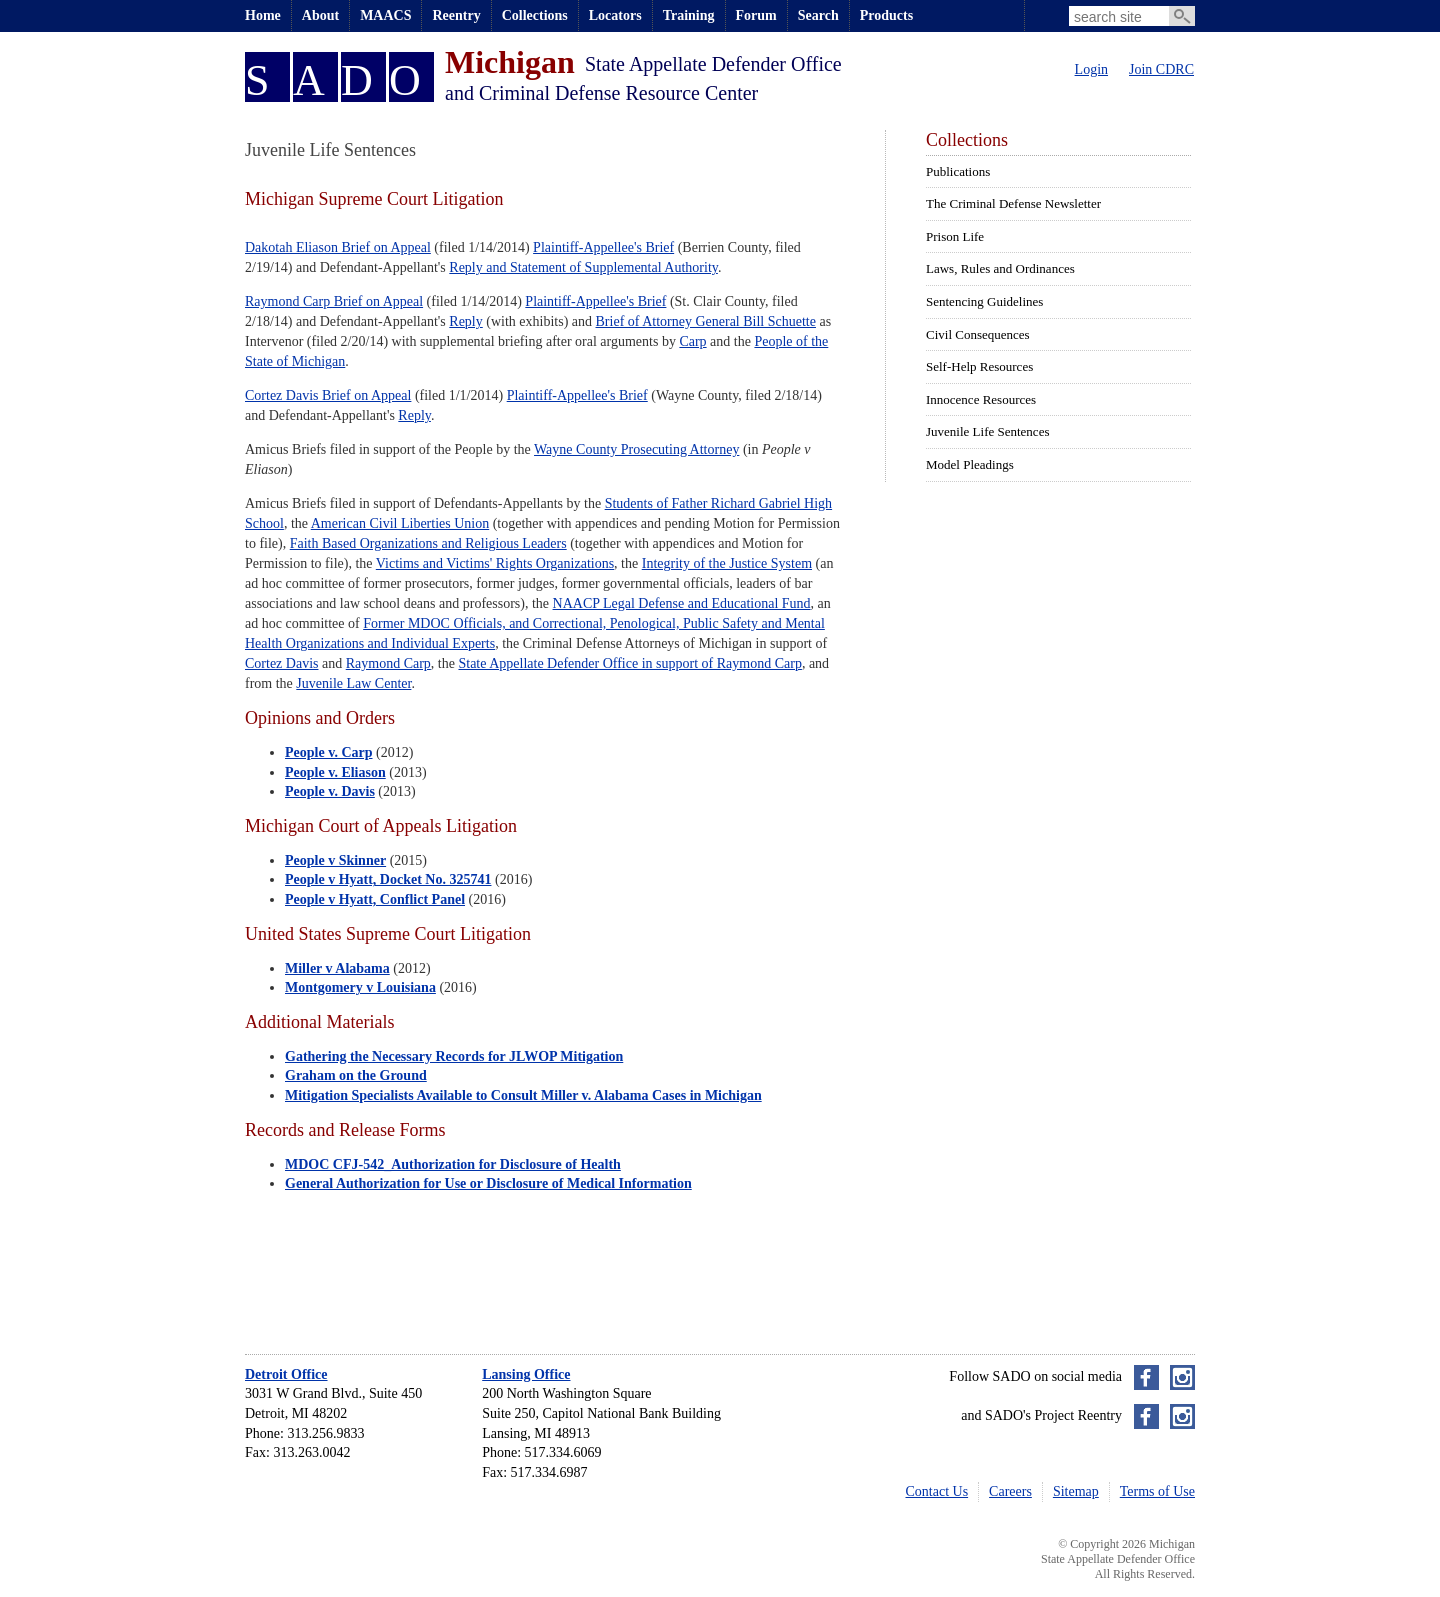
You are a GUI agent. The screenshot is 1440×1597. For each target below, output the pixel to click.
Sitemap (1076, 1491)
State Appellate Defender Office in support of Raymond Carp (629, 663)
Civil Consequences (978, 334)
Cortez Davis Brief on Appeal (328, 395)
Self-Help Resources (979, 366)
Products (886, 15)
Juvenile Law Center (353, 683)
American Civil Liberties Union (400, 523)
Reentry (456, 15)
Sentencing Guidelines (984, 301)
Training (689, 15)
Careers (1010, 1491)
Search (818, 15)
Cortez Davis (281, 663)
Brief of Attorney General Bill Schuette (706, 321)
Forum (756, 15)
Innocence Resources (981, 399)
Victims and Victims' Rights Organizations (495, 563)
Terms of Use (1157, 1491)
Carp (692, 341)
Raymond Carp (388, 663)
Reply (465, 321)
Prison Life (955, 236)
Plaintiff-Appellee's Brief (603, 247)
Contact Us (937, 1491)
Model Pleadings (970, 464)
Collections (535, 15)
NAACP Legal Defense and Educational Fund (682, 603)
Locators (615, 15)
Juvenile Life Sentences (987, 431)
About (320, 15)
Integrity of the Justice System (727, 563)
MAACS (385, 15)
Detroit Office (286, 1374)
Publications (958, 171)
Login (1091, 69)
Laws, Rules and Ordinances (1000, 268)
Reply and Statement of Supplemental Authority (583, 267)
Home (263, 15)
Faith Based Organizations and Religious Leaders (428, 543)
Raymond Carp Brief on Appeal (334, 301)
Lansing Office (526, 1374)
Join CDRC (1161, 69)
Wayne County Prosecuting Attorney (636, 449)
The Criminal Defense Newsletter (1013, 203)
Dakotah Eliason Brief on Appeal (338, 247)
